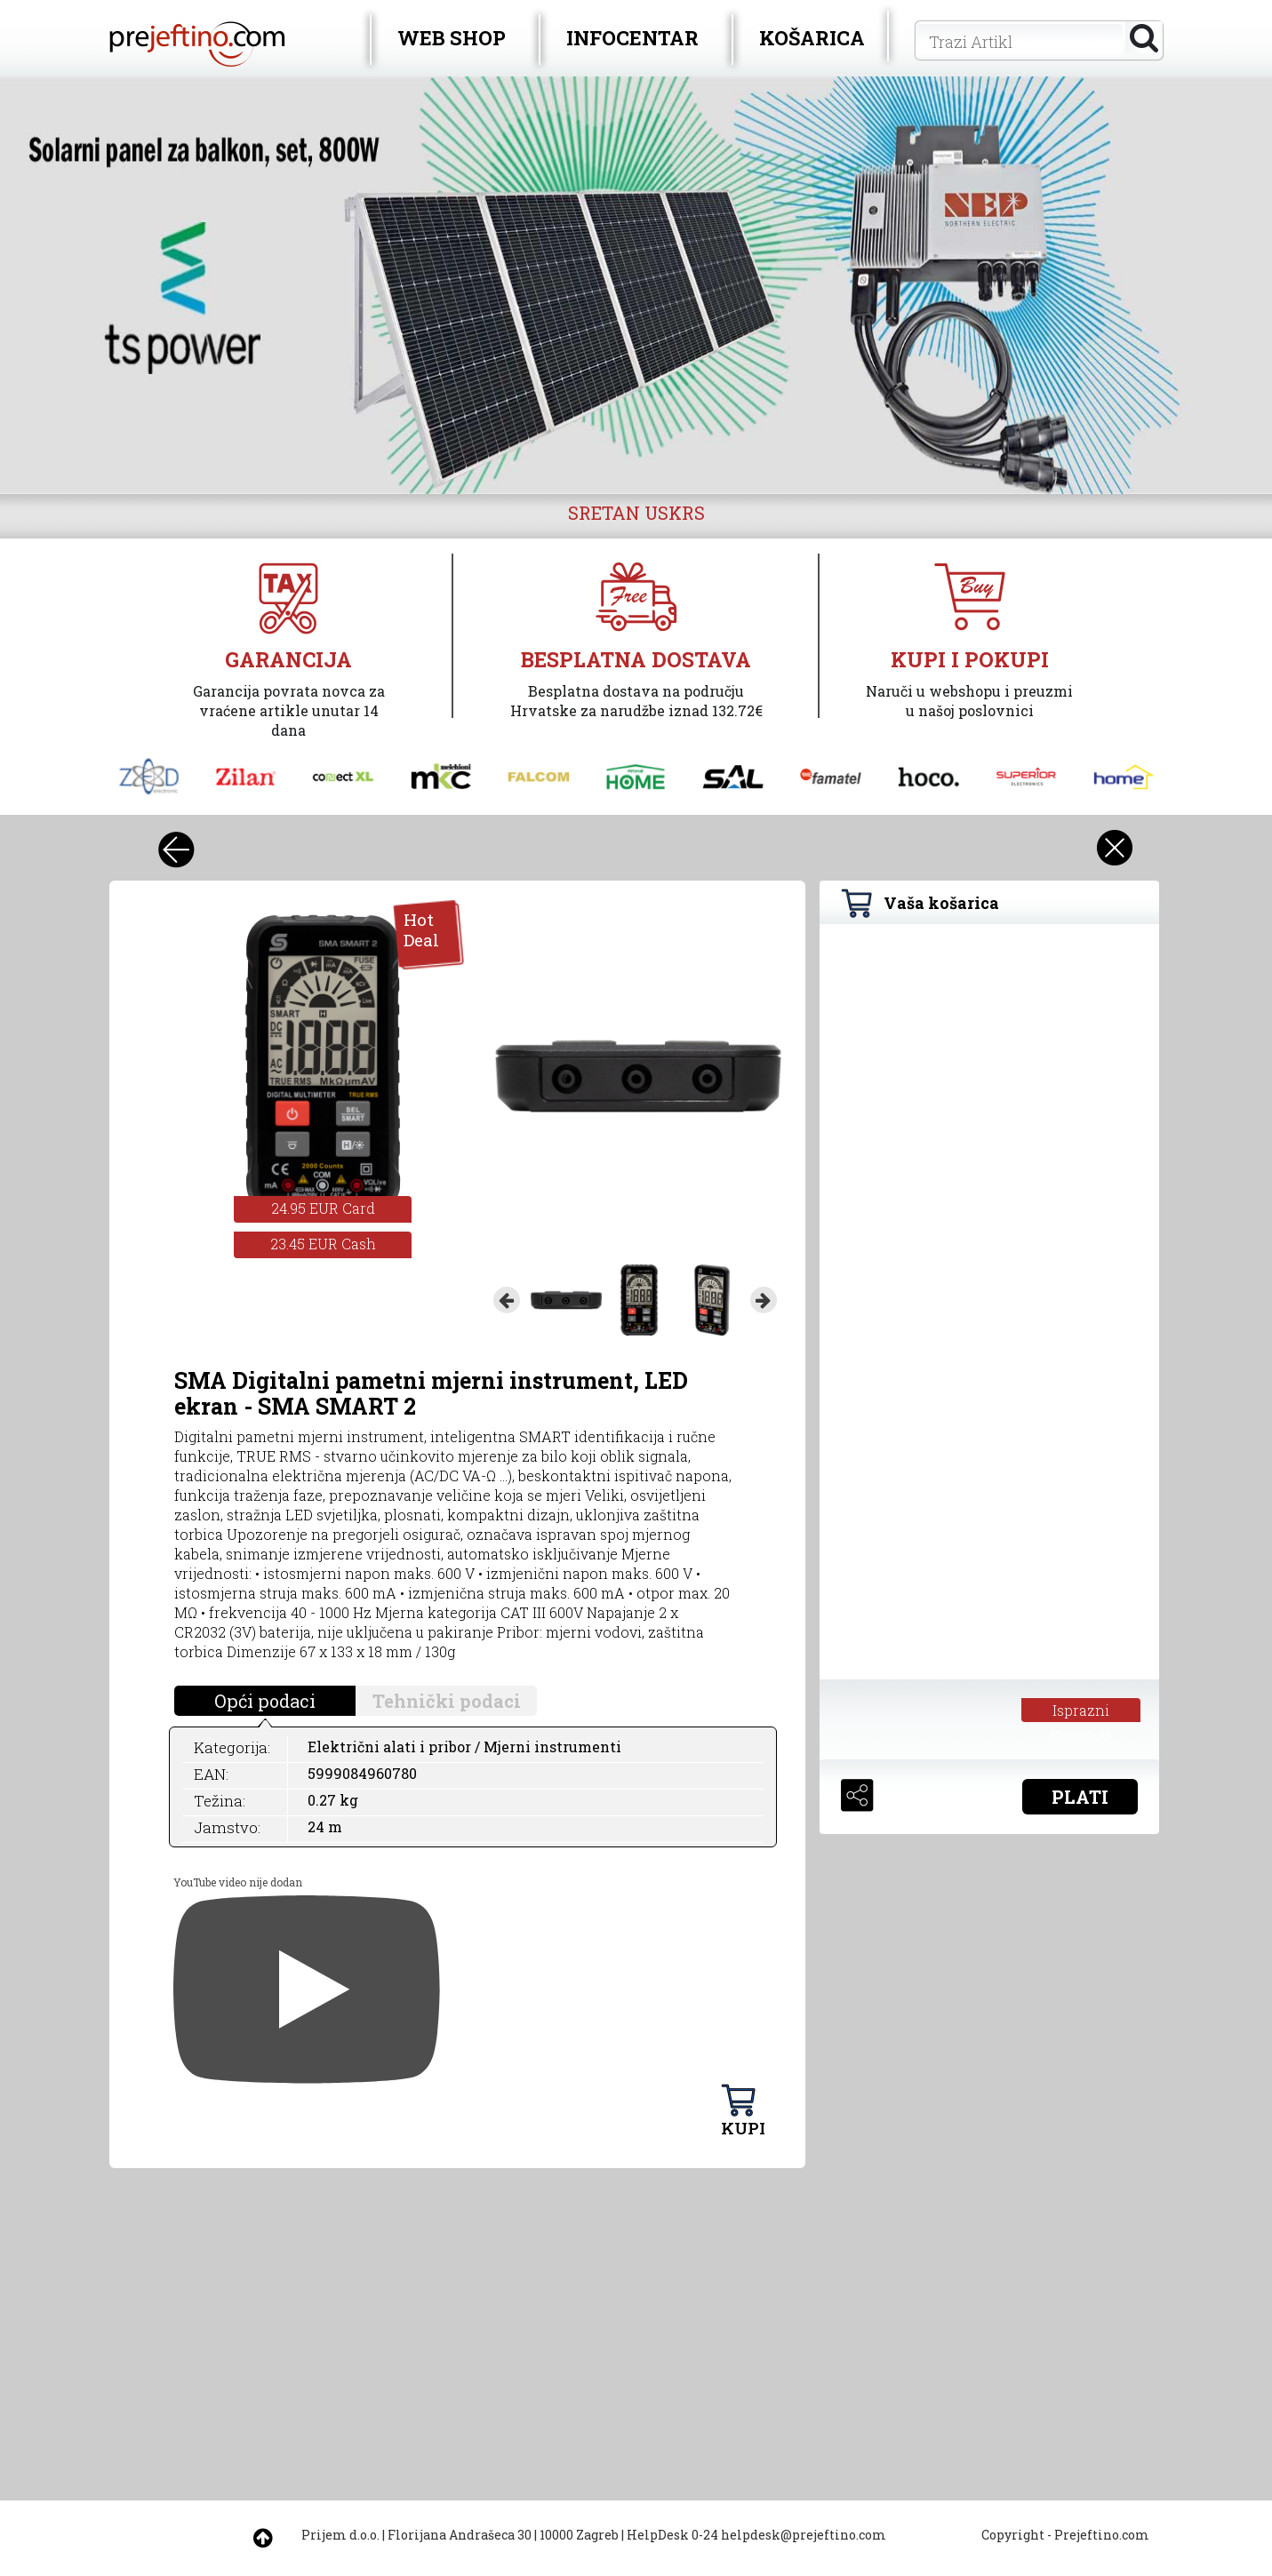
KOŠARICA (812, 38)
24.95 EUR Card (323, 1208)
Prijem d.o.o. (340, 2534)
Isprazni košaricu (1080, 1711)
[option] (636, 285)
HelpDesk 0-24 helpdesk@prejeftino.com (756, 2534)
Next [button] (763, 1300)
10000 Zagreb (579, 2534)
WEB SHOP (451, 38)
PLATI (1080, 1796)
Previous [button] (506, 1300)
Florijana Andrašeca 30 (460, 2534)
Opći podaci (265, 1700)
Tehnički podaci (446, 1700)
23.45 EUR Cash (323, 1243)
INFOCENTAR (632, 38)
